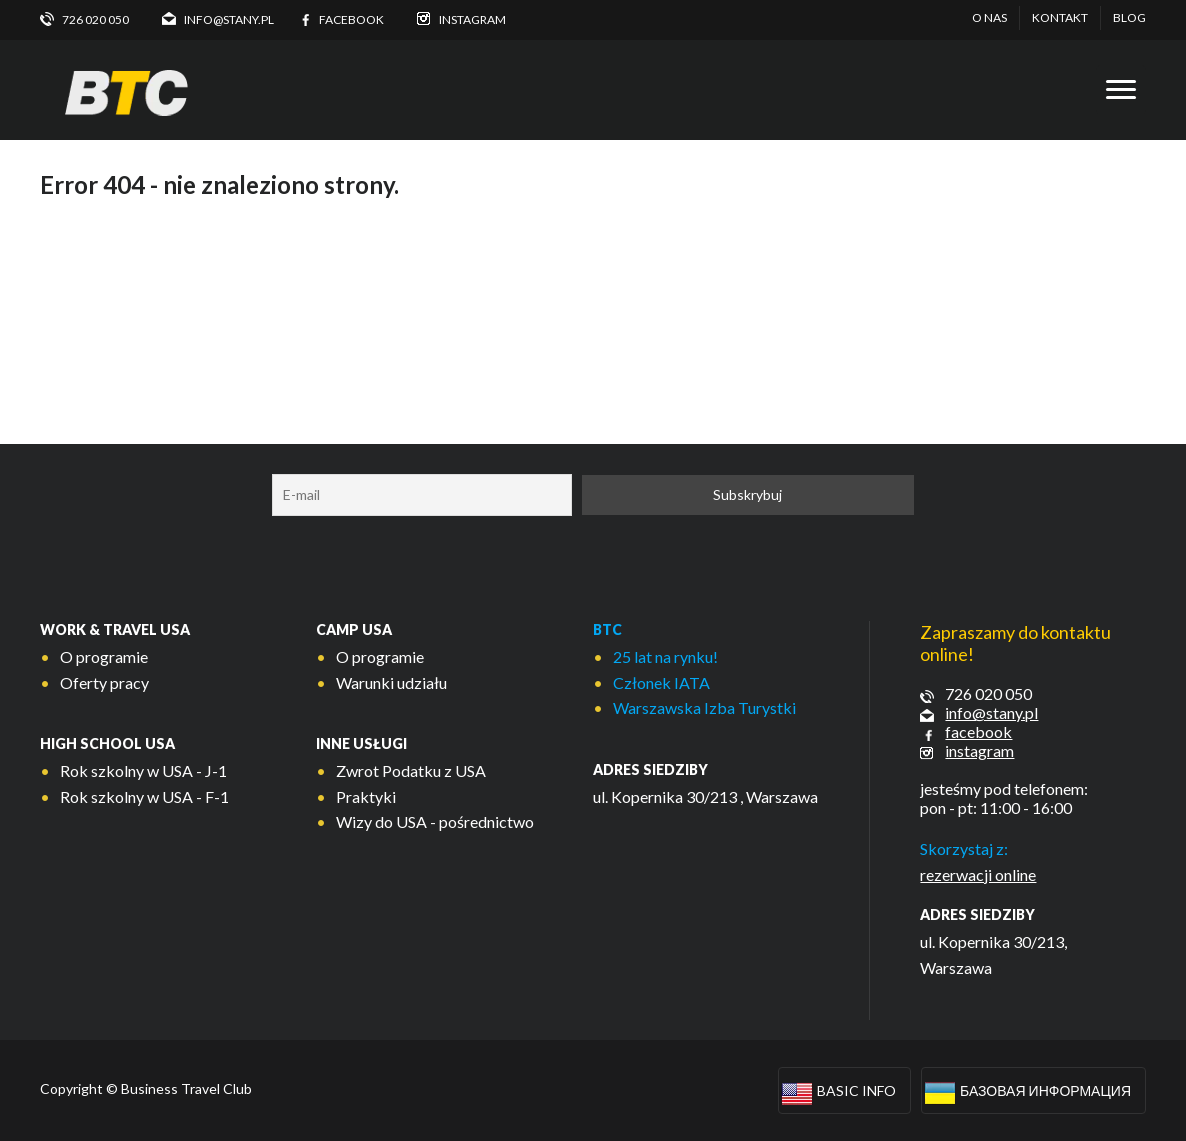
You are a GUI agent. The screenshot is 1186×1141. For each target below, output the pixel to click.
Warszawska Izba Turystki (704, 707)
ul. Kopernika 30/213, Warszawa (993, 954)
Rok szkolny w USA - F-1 (144, 796)
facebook (978, 731)
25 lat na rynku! (665, 656)
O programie (104, 656)
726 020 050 (988, 693)
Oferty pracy (104, 682)
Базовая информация (1045, 1090)
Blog (1129, 17)
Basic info (856, 1090)
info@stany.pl (991, 712)
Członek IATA (661, 682)
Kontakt (1060, 17)
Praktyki (366, 796)
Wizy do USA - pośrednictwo (435, 821)
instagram (979, 750)
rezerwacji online (978, 874)
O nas (989, 17)
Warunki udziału (391, 682)
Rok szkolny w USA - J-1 (143, 770)
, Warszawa (779, 796)
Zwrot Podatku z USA (411, 770)
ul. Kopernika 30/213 (665, 796)
